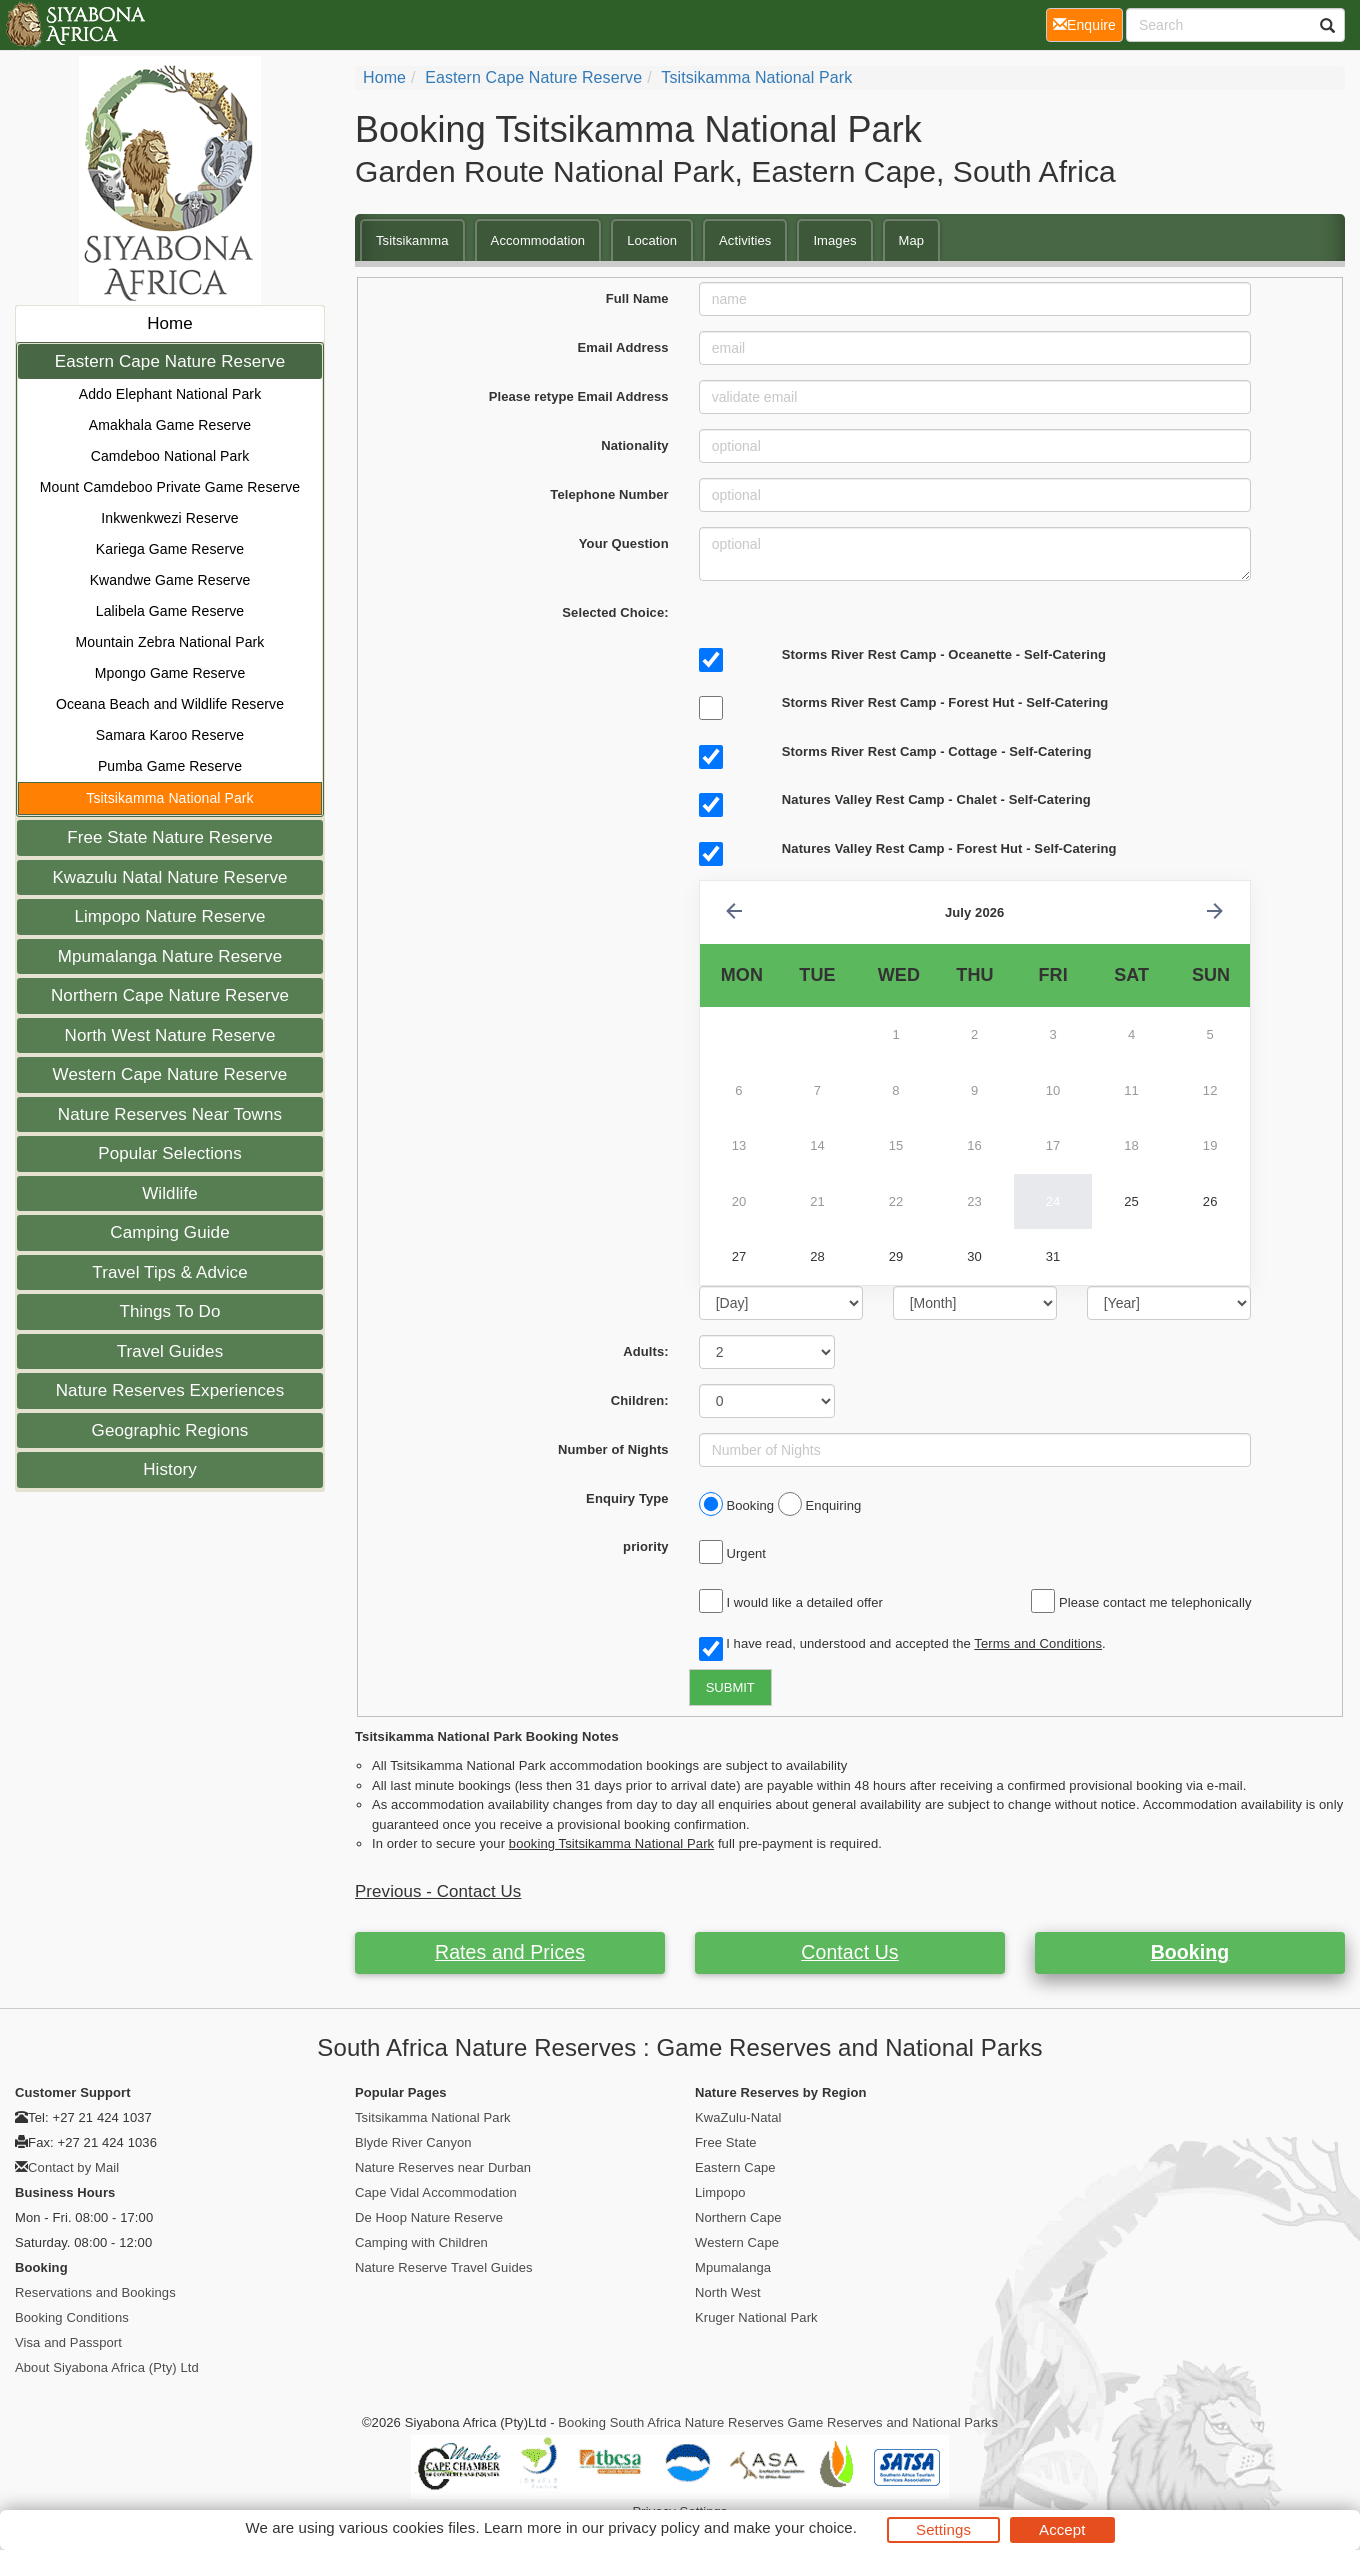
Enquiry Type (627, 1498)
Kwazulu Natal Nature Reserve (169, 877)
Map (912, 240)
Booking (1190, 1952)
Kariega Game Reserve (170, 549)
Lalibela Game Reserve (170, 611)
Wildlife (170, 1193)
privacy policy (653, 2527)
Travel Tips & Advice (169, 1272)
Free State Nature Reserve (170, 837)
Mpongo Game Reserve (170, 673)
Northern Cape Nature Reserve (170, 995)
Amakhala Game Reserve (170, 425)
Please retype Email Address (579, 396)
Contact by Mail (73, 2167)
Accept (1062, 2529)
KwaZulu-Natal (738, 2117)
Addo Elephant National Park (170, 394)
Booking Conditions (72, 2317)
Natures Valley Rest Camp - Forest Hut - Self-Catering (949, 848)
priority (646, 1546)
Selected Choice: (615, 612)
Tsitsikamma (412, 240)
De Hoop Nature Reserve (429, 2217)
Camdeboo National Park (170, 456)
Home (170, 323)
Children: (640, 1400)
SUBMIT (730, 1687)
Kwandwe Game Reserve (170, 580)
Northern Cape (738, 2217)
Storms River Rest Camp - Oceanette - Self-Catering (944, 654)
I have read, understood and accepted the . (902, 1645)
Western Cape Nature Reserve (170, 1074)
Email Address (623, 347)
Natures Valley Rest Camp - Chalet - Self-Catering (936, 799)
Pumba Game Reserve (170, 766)
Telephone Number (609, 494)
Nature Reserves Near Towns (170, 1114)
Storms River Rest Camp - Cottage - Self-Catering (937, 751)
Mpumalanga (733, 2267)
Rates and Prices (510, 1952)
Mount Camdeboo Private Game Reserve (170, 487)
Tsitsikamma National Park (169, 798)
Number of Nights (613, 1449)
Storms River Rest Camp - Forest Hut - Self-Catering (945, 702)
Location (652, 240)
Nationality (635, 445)
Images (834, 240)
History (170, 1469)
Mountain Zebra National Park (170, 642)
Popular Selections (170, 1153)
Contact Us (849, 1952)
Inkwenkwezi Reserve (169, 518)
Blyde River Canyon (413, 2142)
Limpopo (720, 2192)
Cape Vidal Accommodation (436, 2192)
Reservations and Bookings (95, 2292)
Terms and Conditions (1038, 1643)
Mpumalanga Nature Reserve (170, 956)
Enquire (1088, 23)
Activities (745, 240)
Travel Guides (170, 1351)
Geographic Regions (170, 1430)
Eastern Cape (735, 2167)
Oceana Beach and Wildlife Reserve (170, 704)
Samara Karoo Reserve (170, 735)
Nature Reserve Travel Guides (444, 2267)
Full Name (637, 298)
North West (728, 2292)
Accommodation (538, 240)
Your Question (624, 543)
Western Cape (737, 2242)
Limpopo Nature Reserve (169, 916)
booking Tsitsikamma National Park (611, 1843)
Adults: (645, 1351)
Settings (943, 2529)
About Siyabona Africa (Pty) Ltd (107, 2367)
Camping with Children (421, 2242)
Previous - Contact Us (438, 1891)
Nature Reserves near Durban (443, 2167)
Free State (726, 2142)
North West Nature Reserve (170, 1035)
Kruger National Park (756, 2317)
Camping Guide (169, 1232)
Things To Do (169, 1311)
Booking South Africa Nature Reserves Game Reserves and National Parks (778, 2422)
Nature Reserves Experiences (170, 1390)
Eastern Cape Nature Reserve (170, 361)
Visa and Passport (68, 2342)
